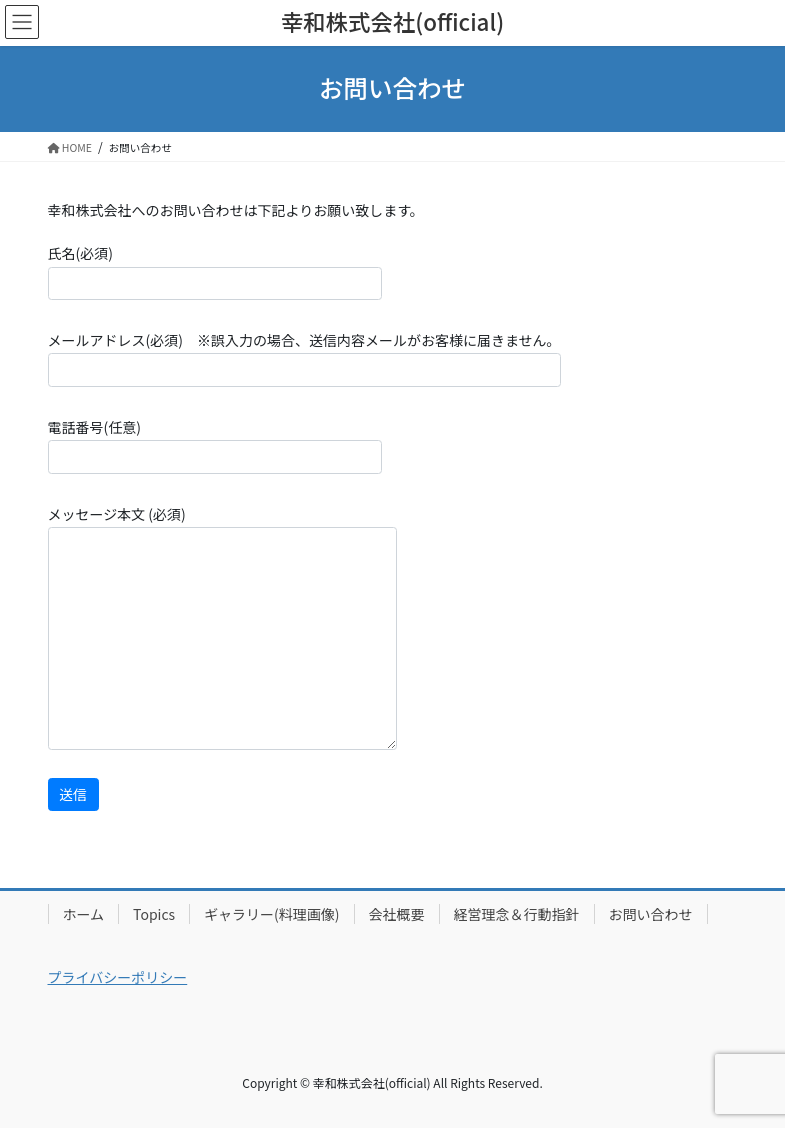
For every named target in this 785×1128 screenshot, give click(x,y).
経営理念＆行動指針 (517, 914)
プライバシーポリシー (118, 977)
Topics (154, 914)
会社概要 (397, 914)
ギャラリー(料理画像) (271, 914)
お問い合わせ (651, 914)
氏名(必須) (215, 271)
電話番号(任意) (215, 445)
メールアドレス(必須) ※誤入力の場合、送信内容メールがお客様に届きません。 (304, 358)
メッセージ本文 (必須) (222, 627)
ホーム (84, 914)
